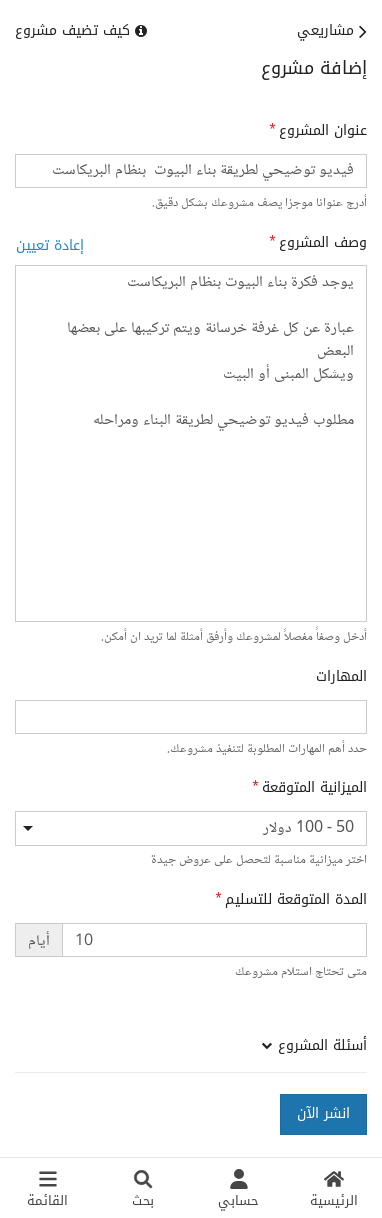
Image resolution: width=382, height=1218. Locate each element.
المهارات (341, 677)
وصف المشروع (323, 243)
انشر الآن (323, 1113)
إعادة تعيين (50, 245)
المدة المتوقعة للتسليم (296, 900)
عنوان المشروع (323, 131)
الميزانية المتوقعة (314, 788)
